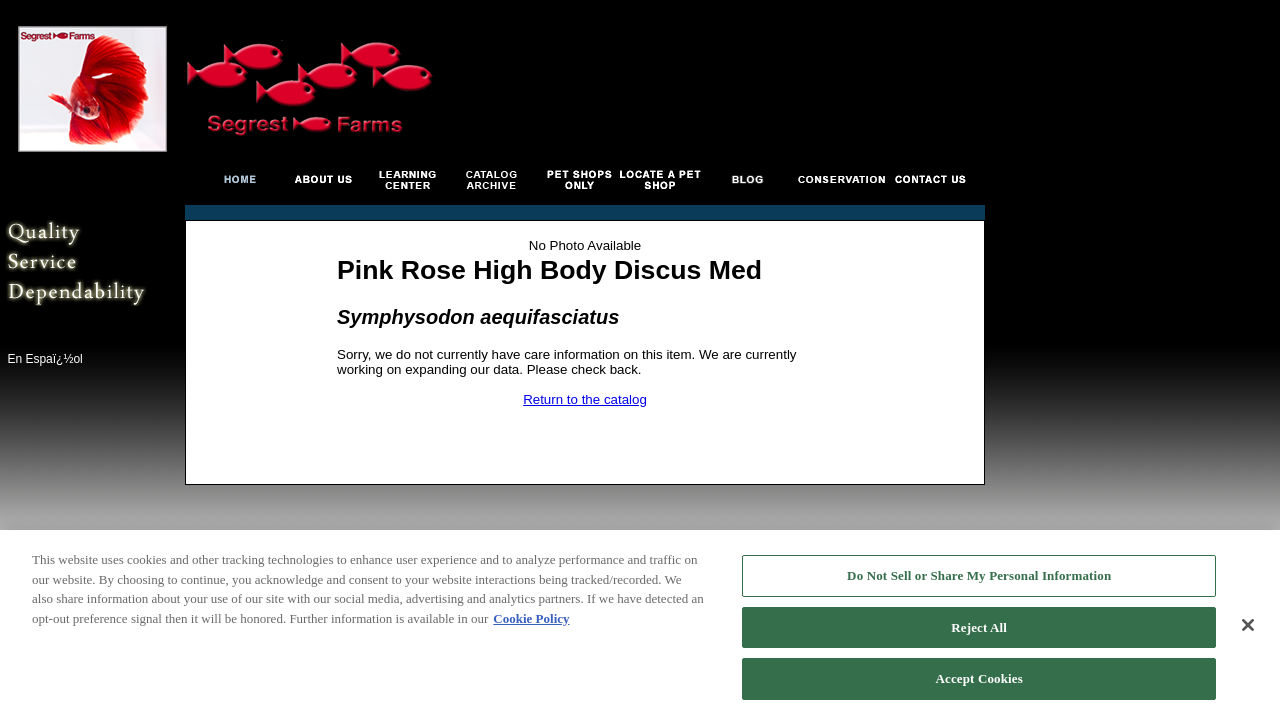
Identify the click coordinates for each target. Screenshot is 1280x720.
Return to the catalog (585, 399)
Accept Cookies (979, 679)
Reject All (979, 627)
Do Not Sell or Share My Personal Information (979, 575)
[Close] (1248, 625)
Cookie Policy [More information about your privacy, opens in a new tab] (531, 618)
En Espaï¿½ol (44, 359)
